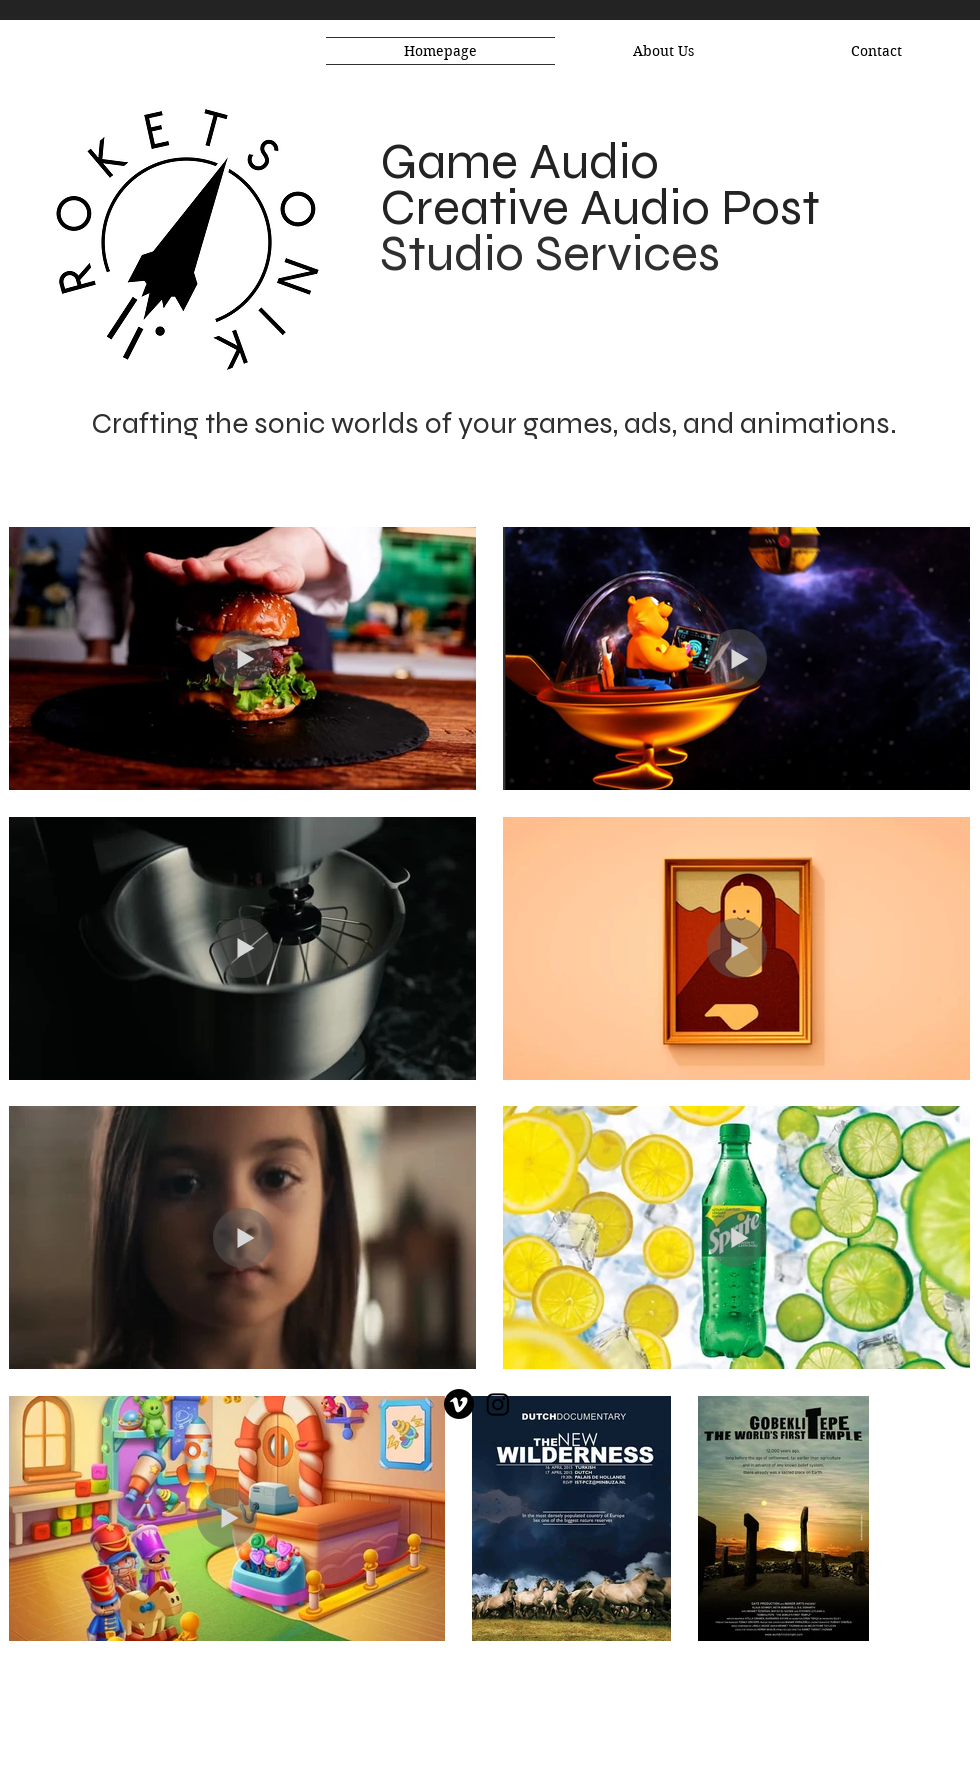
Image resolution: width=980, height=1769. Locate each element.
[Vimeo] (459, 1404)
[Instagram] (498, 1404)
